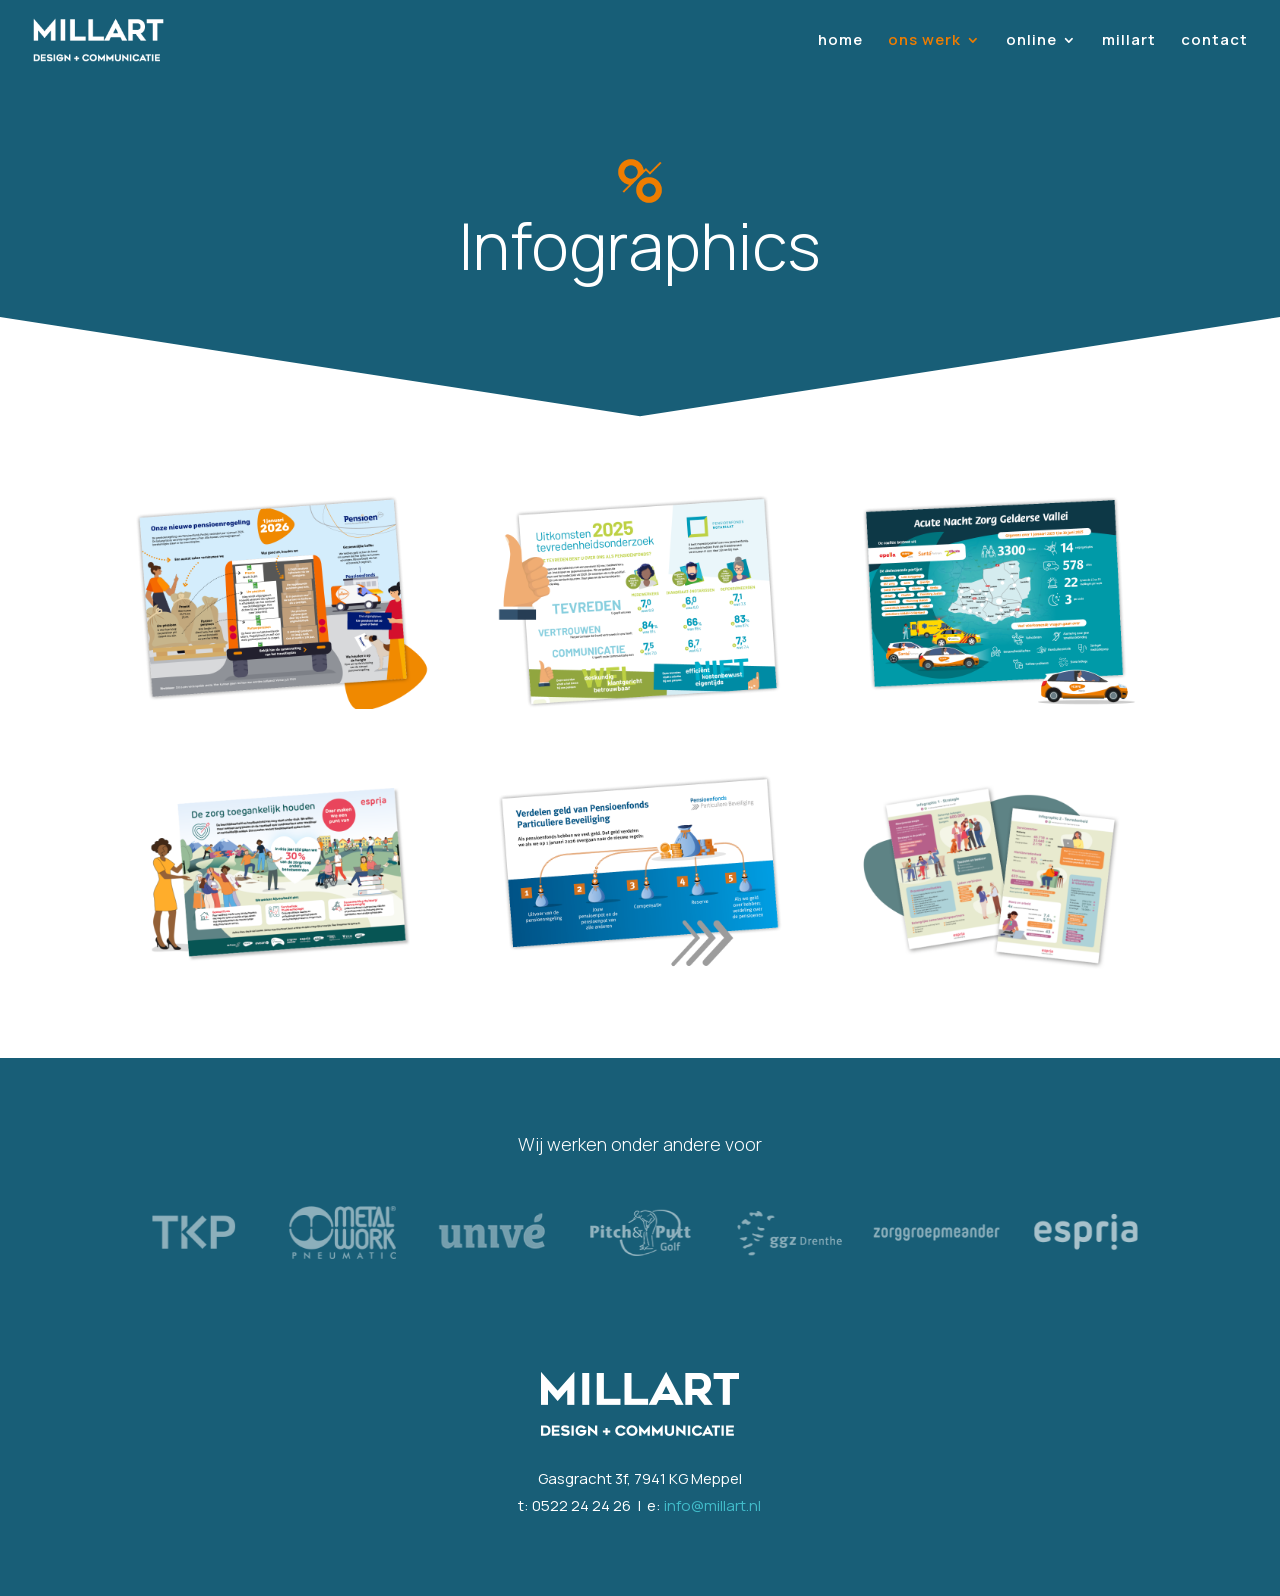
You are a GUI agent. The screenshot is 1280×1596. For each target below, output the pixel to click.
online (1031, 41)
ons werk (924, 41)
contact (1214, 41)
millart (1129, 41)
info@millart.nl (712, 1505)
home (840, 41)
